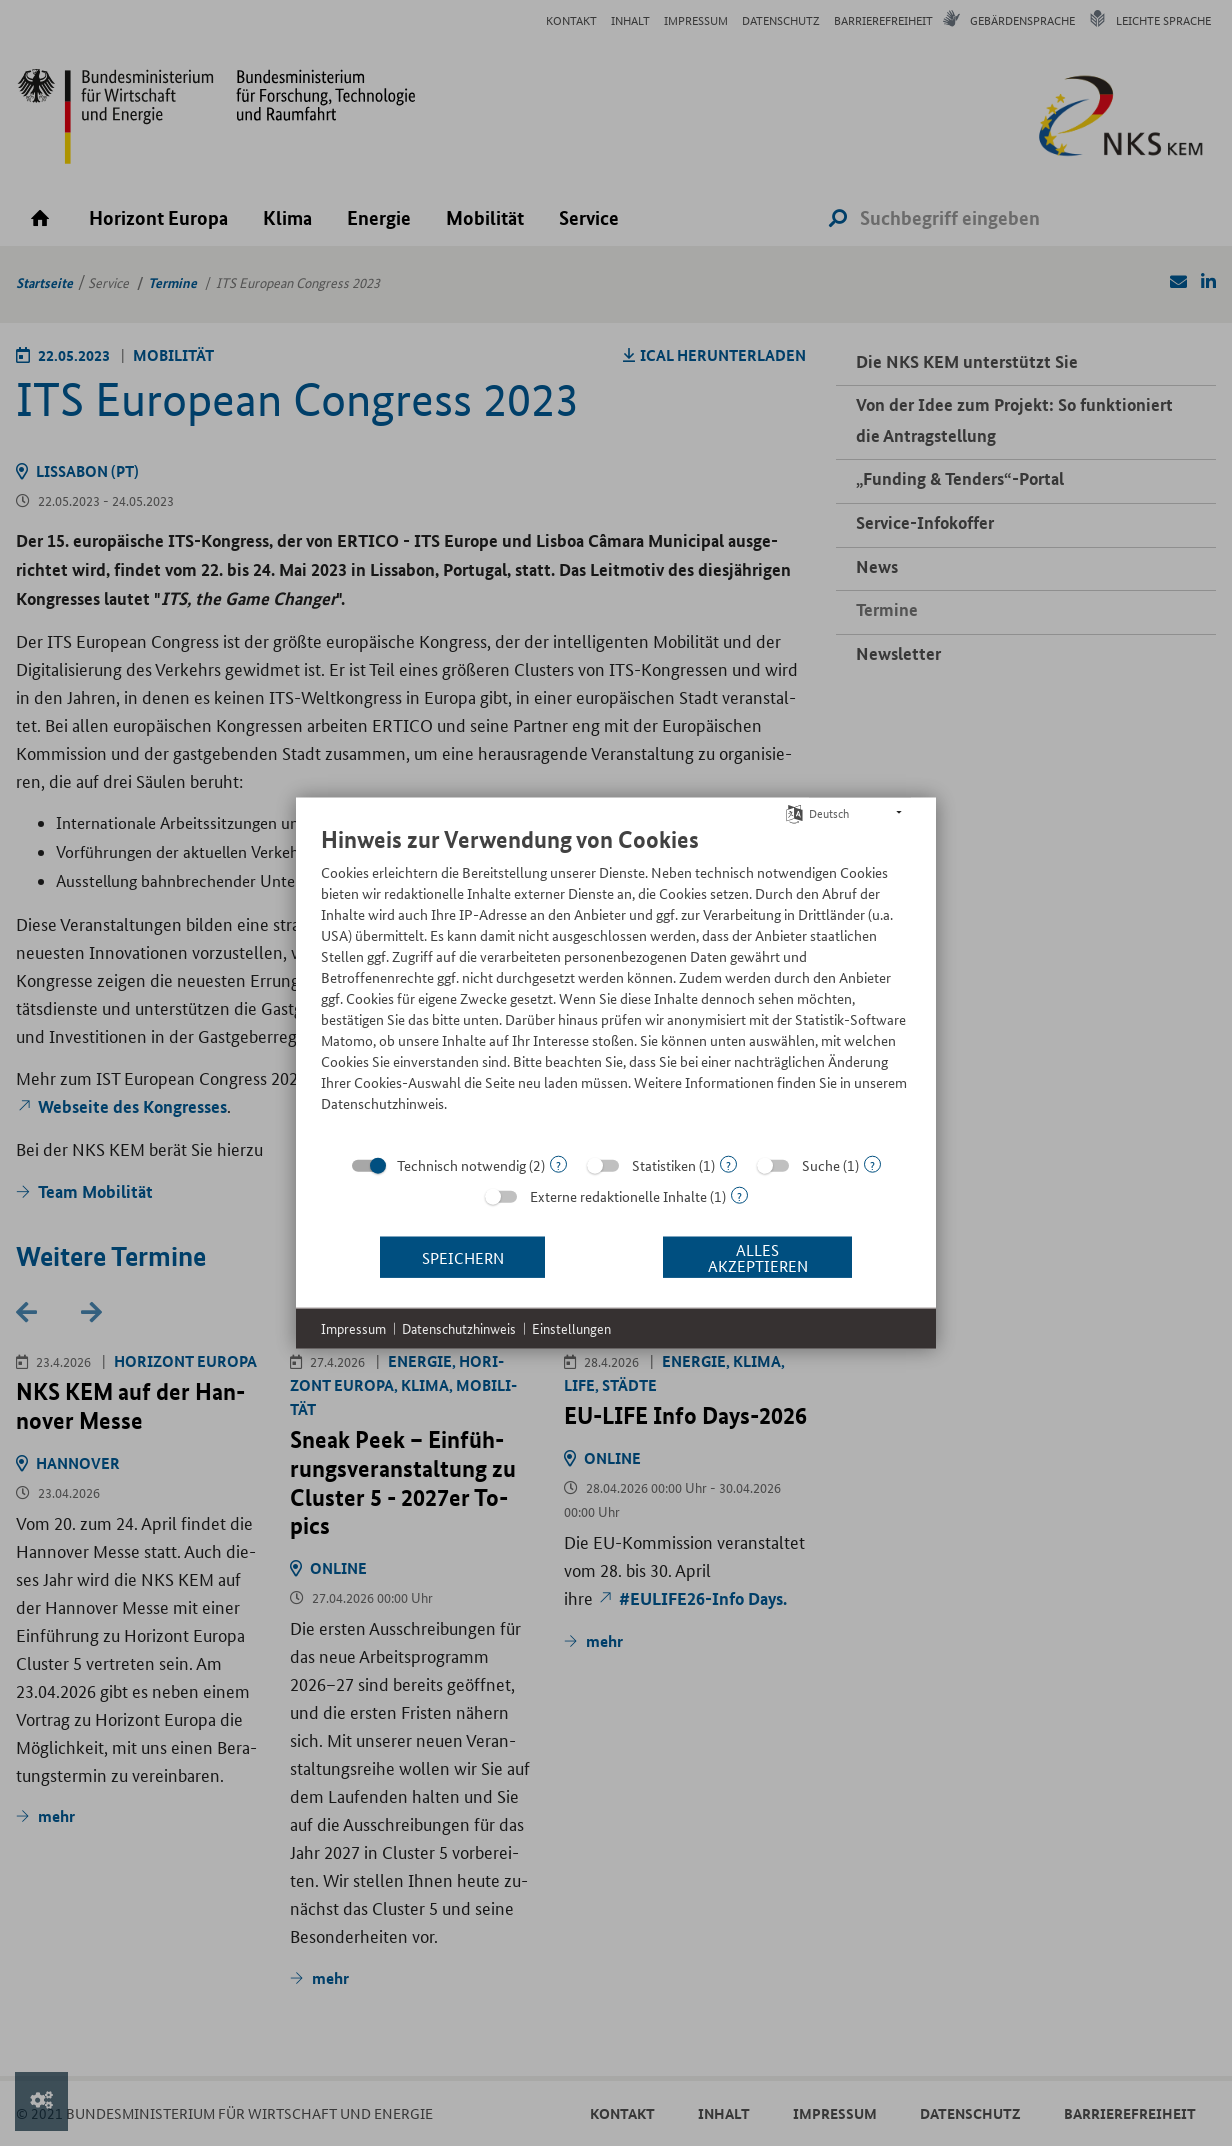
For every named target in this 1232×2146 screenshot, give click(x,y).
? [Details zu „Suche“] (872, 1164)
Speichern (463, 1256)
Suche (821, 1165)
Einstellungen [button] (571, 1328)
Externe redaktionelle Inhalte (618, 1196)
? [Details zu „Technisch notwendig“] (558, 1164)
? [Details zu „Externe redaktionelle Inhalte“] (739, 1195)
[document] (616, 984)
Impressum (353, 1328)
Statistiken (664, 1165)
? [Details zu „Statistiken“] (728, 1164)
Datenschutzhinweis (459, 1328)
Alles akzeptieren (758, 1256)
